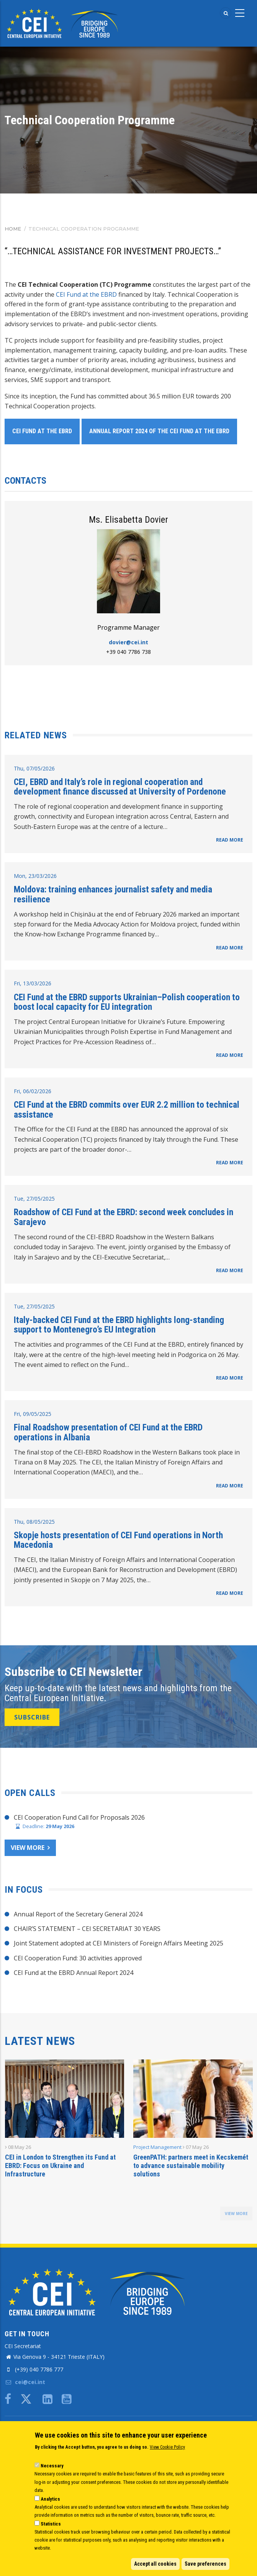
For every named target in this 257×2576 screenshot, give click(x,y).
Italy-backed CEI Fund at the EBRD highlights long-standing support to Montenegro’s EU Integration (119, 1325)
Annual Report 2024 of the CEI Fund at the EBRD (159, 431)
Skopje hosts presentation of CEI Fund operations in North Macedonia (118, 1540)
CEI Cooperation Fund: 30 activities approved (78, 1958)
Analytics (50, 2499)
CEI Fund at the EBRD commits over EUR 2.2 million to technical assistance (126, 1109)
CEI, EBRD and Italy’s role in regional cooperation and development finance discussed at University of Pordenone (120, 787)
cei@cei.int (25, 2382)
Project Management (157, 2147)
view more (236, 2213)
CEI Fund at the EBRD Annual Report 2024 (73, 1972)
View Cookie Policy (167, 2447)
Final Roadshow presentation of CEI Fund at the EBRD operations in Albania (108, 1432)
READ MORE (229, 840)
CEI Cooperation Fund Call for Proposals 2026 (79, 1817)
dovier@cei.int (128, 642)
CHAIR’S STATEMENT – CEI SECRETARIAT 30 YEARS (87, 1928)
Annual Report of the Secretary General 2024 (78, 1914)
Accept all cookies (155, 2564)
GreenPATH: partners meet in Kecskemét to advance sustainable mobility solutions (190, 2165)
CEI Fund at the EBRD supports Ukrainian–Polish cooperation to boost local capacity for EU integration (127, 1002)
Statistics (51, 2524)
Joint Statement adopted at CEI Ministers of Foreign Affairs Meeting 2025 (118, 1943)
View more (27, 1847)
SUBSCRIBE (32, 1717)
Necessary (52, 2466)
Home (13, 229)
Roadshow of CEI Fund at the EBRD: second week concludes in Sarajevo (123, 1217)
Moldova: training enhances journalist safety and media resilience (113, 894)
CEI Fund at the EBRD (86, 294)
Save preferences (205, 2564)
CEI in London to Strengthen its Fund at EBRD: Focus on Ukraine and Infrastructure (60, 2165)
